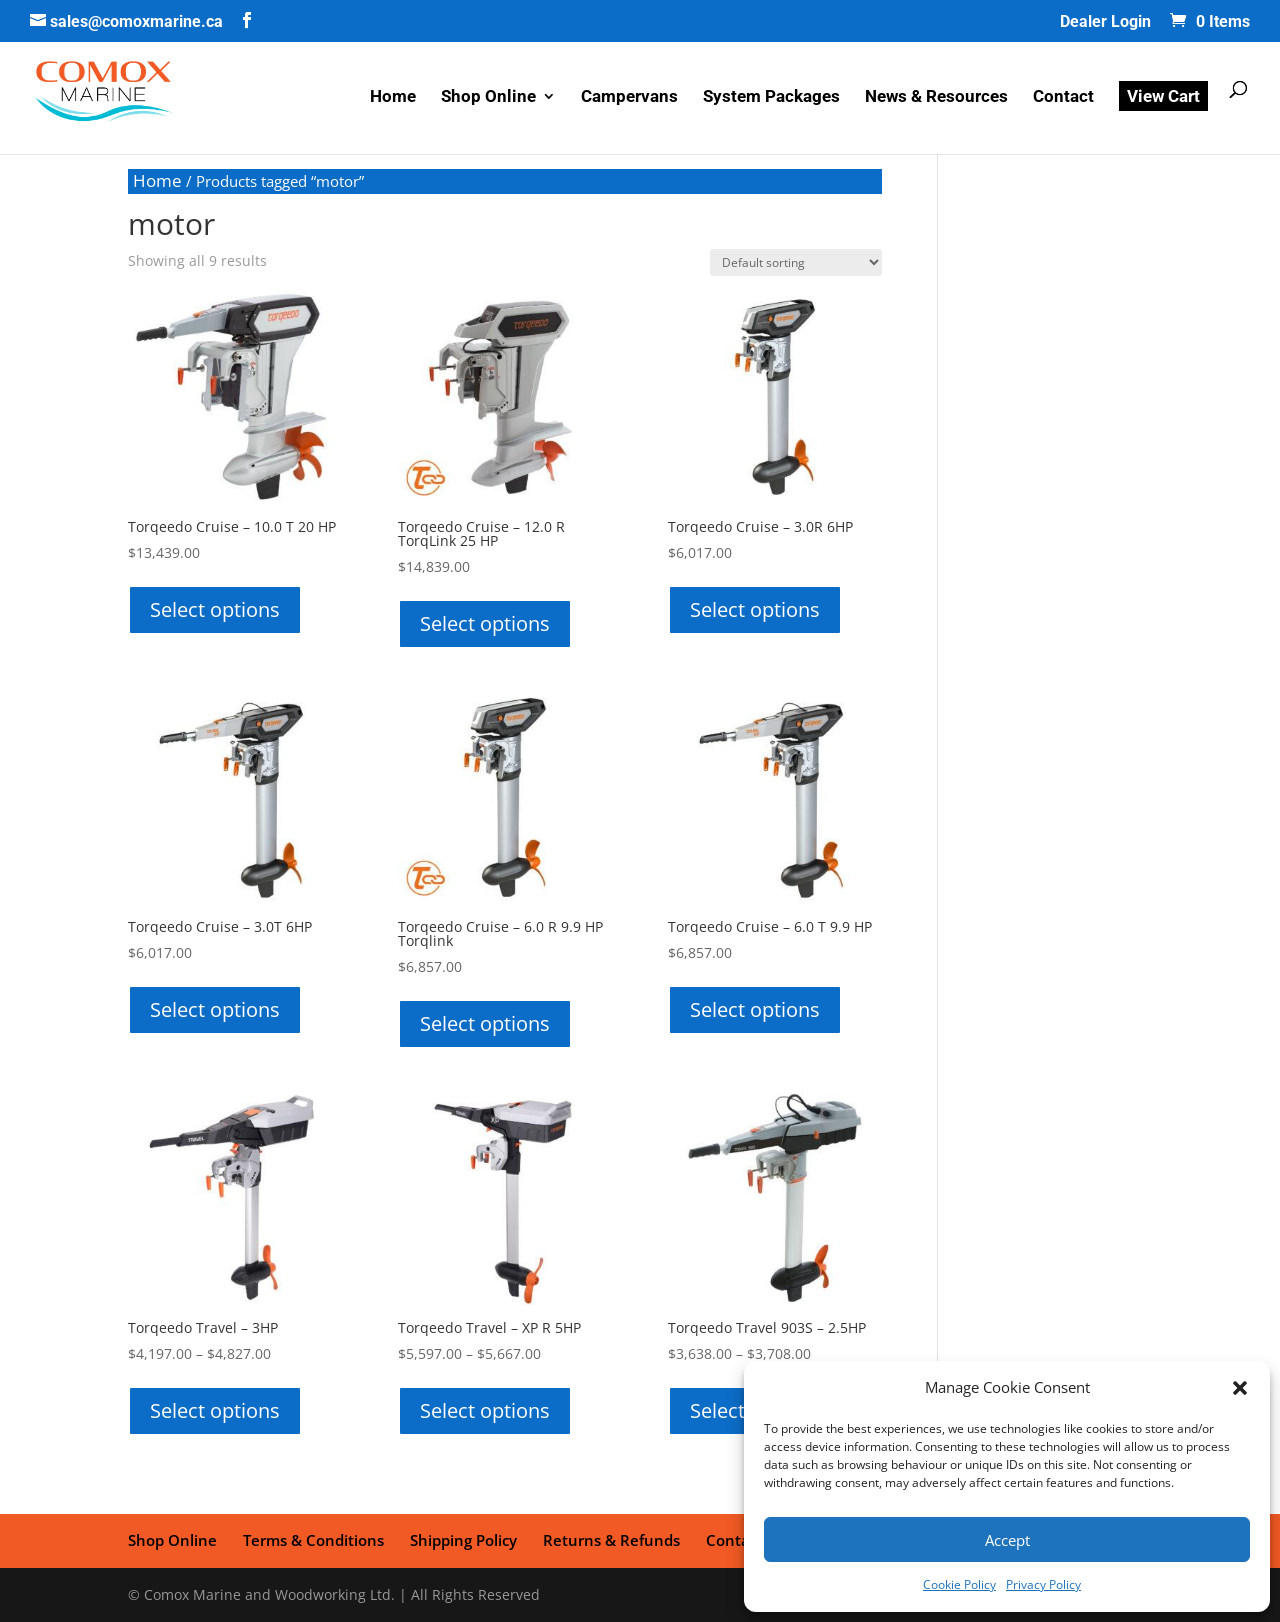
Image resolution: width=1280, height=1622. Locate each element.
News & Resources (936, 97)
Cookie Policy (959, 1584)
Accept (1007, 1540)
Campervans (629, 97)
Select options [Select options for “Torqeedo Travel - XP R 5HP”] (485, 1410)
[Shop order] (796, 262)
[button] (1240, 1388)
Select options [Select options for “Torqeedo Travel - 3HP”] (215, 1410)
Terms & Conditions (313, 1540)
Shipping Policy (463, 1540)
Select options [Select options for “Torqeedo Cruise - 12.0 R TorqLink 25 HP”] (485, 623)
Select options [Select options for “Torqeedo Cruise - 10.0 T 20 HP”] (215, 609)
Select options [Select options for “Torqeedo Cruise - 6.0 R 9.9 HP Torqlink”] (485, 1023)
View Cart (1163, 96)
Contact (1063, 97)
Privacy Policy (1043, 1584)
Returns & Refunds (611, 1540)
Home (393, 97)
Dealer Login (1105, 22)
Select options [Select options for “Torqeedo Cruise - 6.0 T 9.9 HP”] (755, 1009)
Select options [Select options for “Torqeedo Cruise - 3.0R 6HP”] (755, 609)
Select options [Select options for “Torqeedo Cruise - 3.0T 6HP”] (215, 1009)
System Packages (771, 97)
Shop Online (488, 97)
